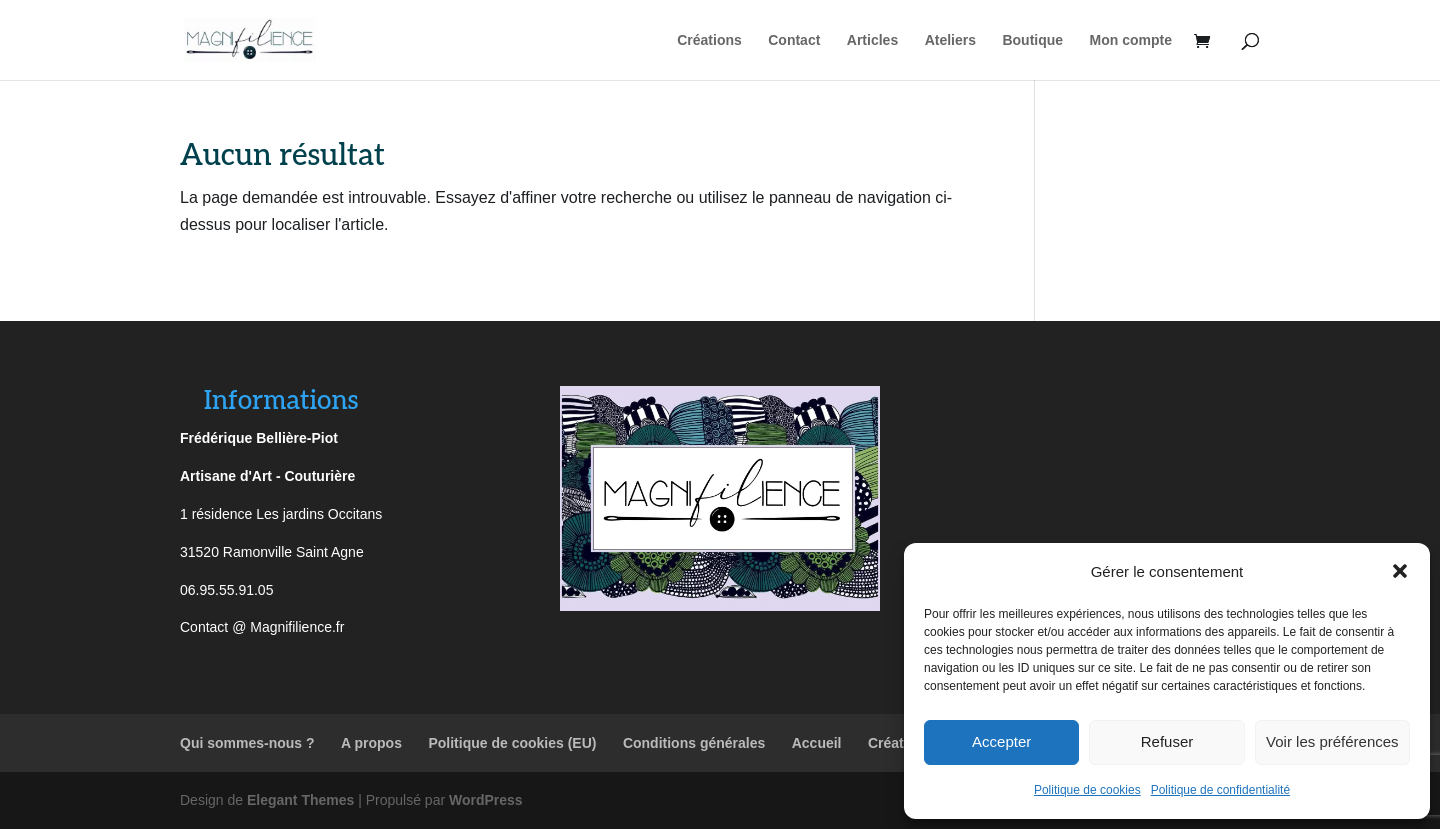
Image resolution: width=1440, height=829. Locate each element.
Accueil (817, 743)
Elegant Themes (300, 800)
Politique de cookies (1087, 790)
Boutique (1032, 40)
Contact (794, 40)
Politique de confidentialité (1220, 790)
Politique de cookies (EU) (512, 743)
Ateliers (950, 40)
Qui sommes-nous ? (247, 743)
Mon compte (1131, 40)
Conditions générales (694, 743)
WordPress (486, 800)
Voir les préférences (1332, 741)
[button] (1400, 571)
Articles (872, 40)
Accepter (1001, 741)
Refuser (1167, 741)
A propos (371, 743)
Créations (709, 40)
